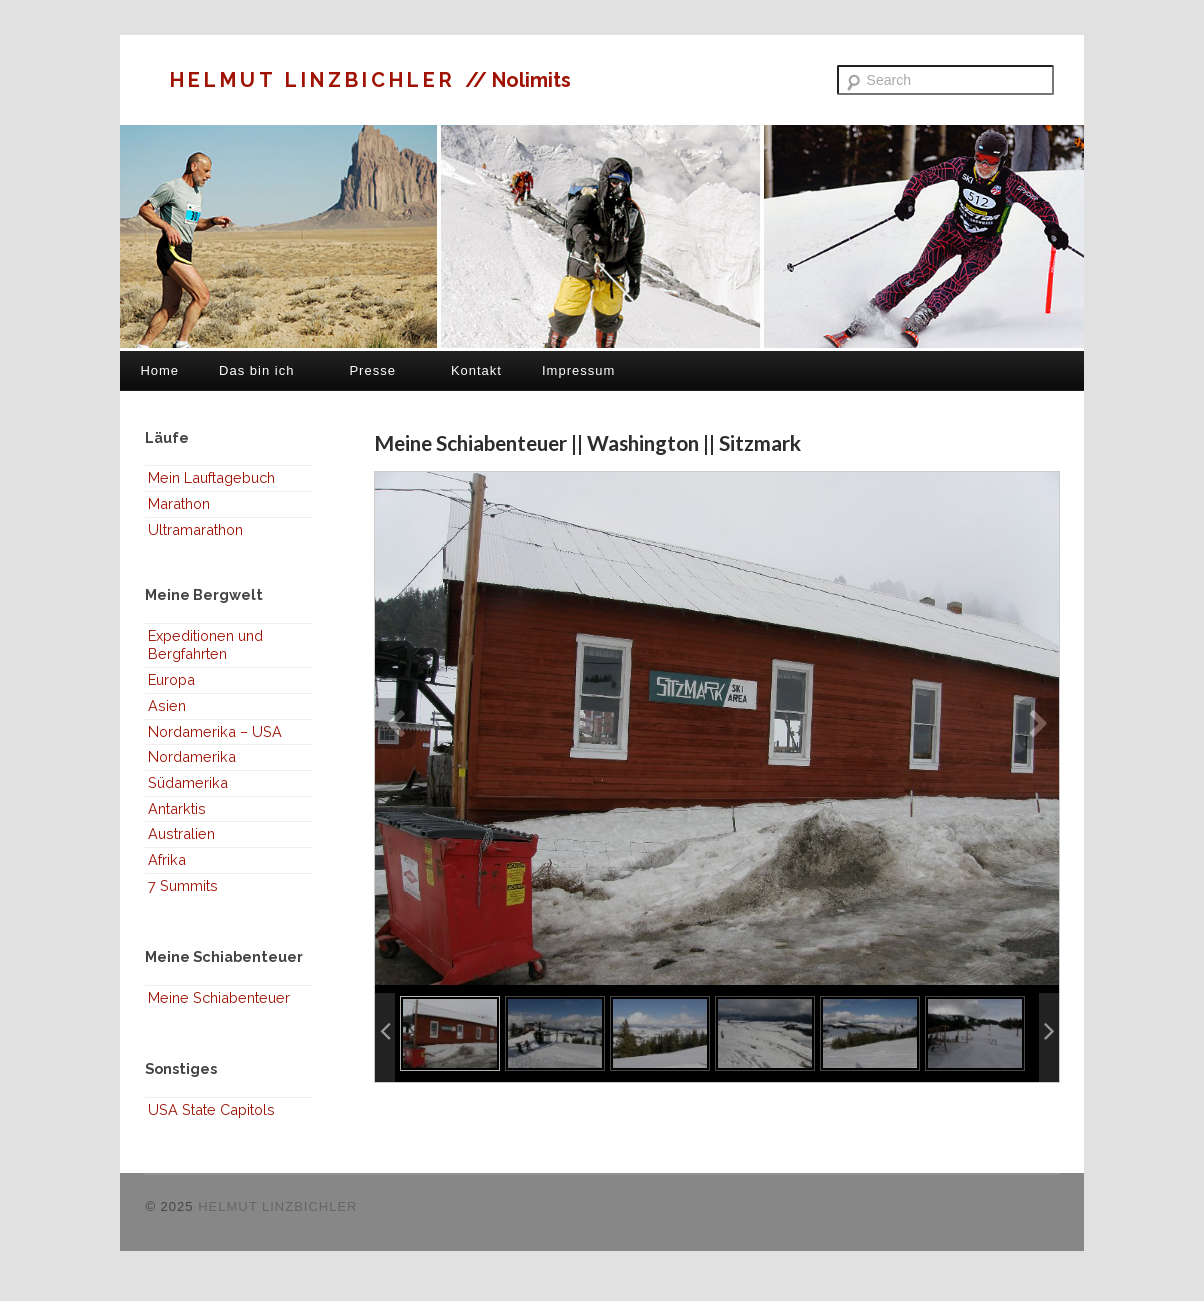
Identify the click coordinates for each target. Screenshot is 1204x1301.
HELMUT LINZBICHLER (317, 80)
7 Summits (183, 885)
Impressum (578, 370)
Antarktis (177, 808)
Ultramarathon (195, 529)
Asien (167, 705)
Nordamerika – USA (215, 731)
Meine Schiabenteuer (219, 997)
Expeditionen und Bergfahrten (205, 645)
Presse (372, 370)
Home (159, 370)
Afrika (167, 859)
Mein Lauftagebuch (211, 477)
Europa (171, 679)
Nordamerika (192, 756)
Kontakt (476, 370)
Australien (181, 833)
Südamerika (188, 782)
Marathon (179, 503)
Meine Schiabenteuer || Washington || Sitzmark (587, 442)
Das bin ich (256, 370)
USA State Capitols (211, 1109)
